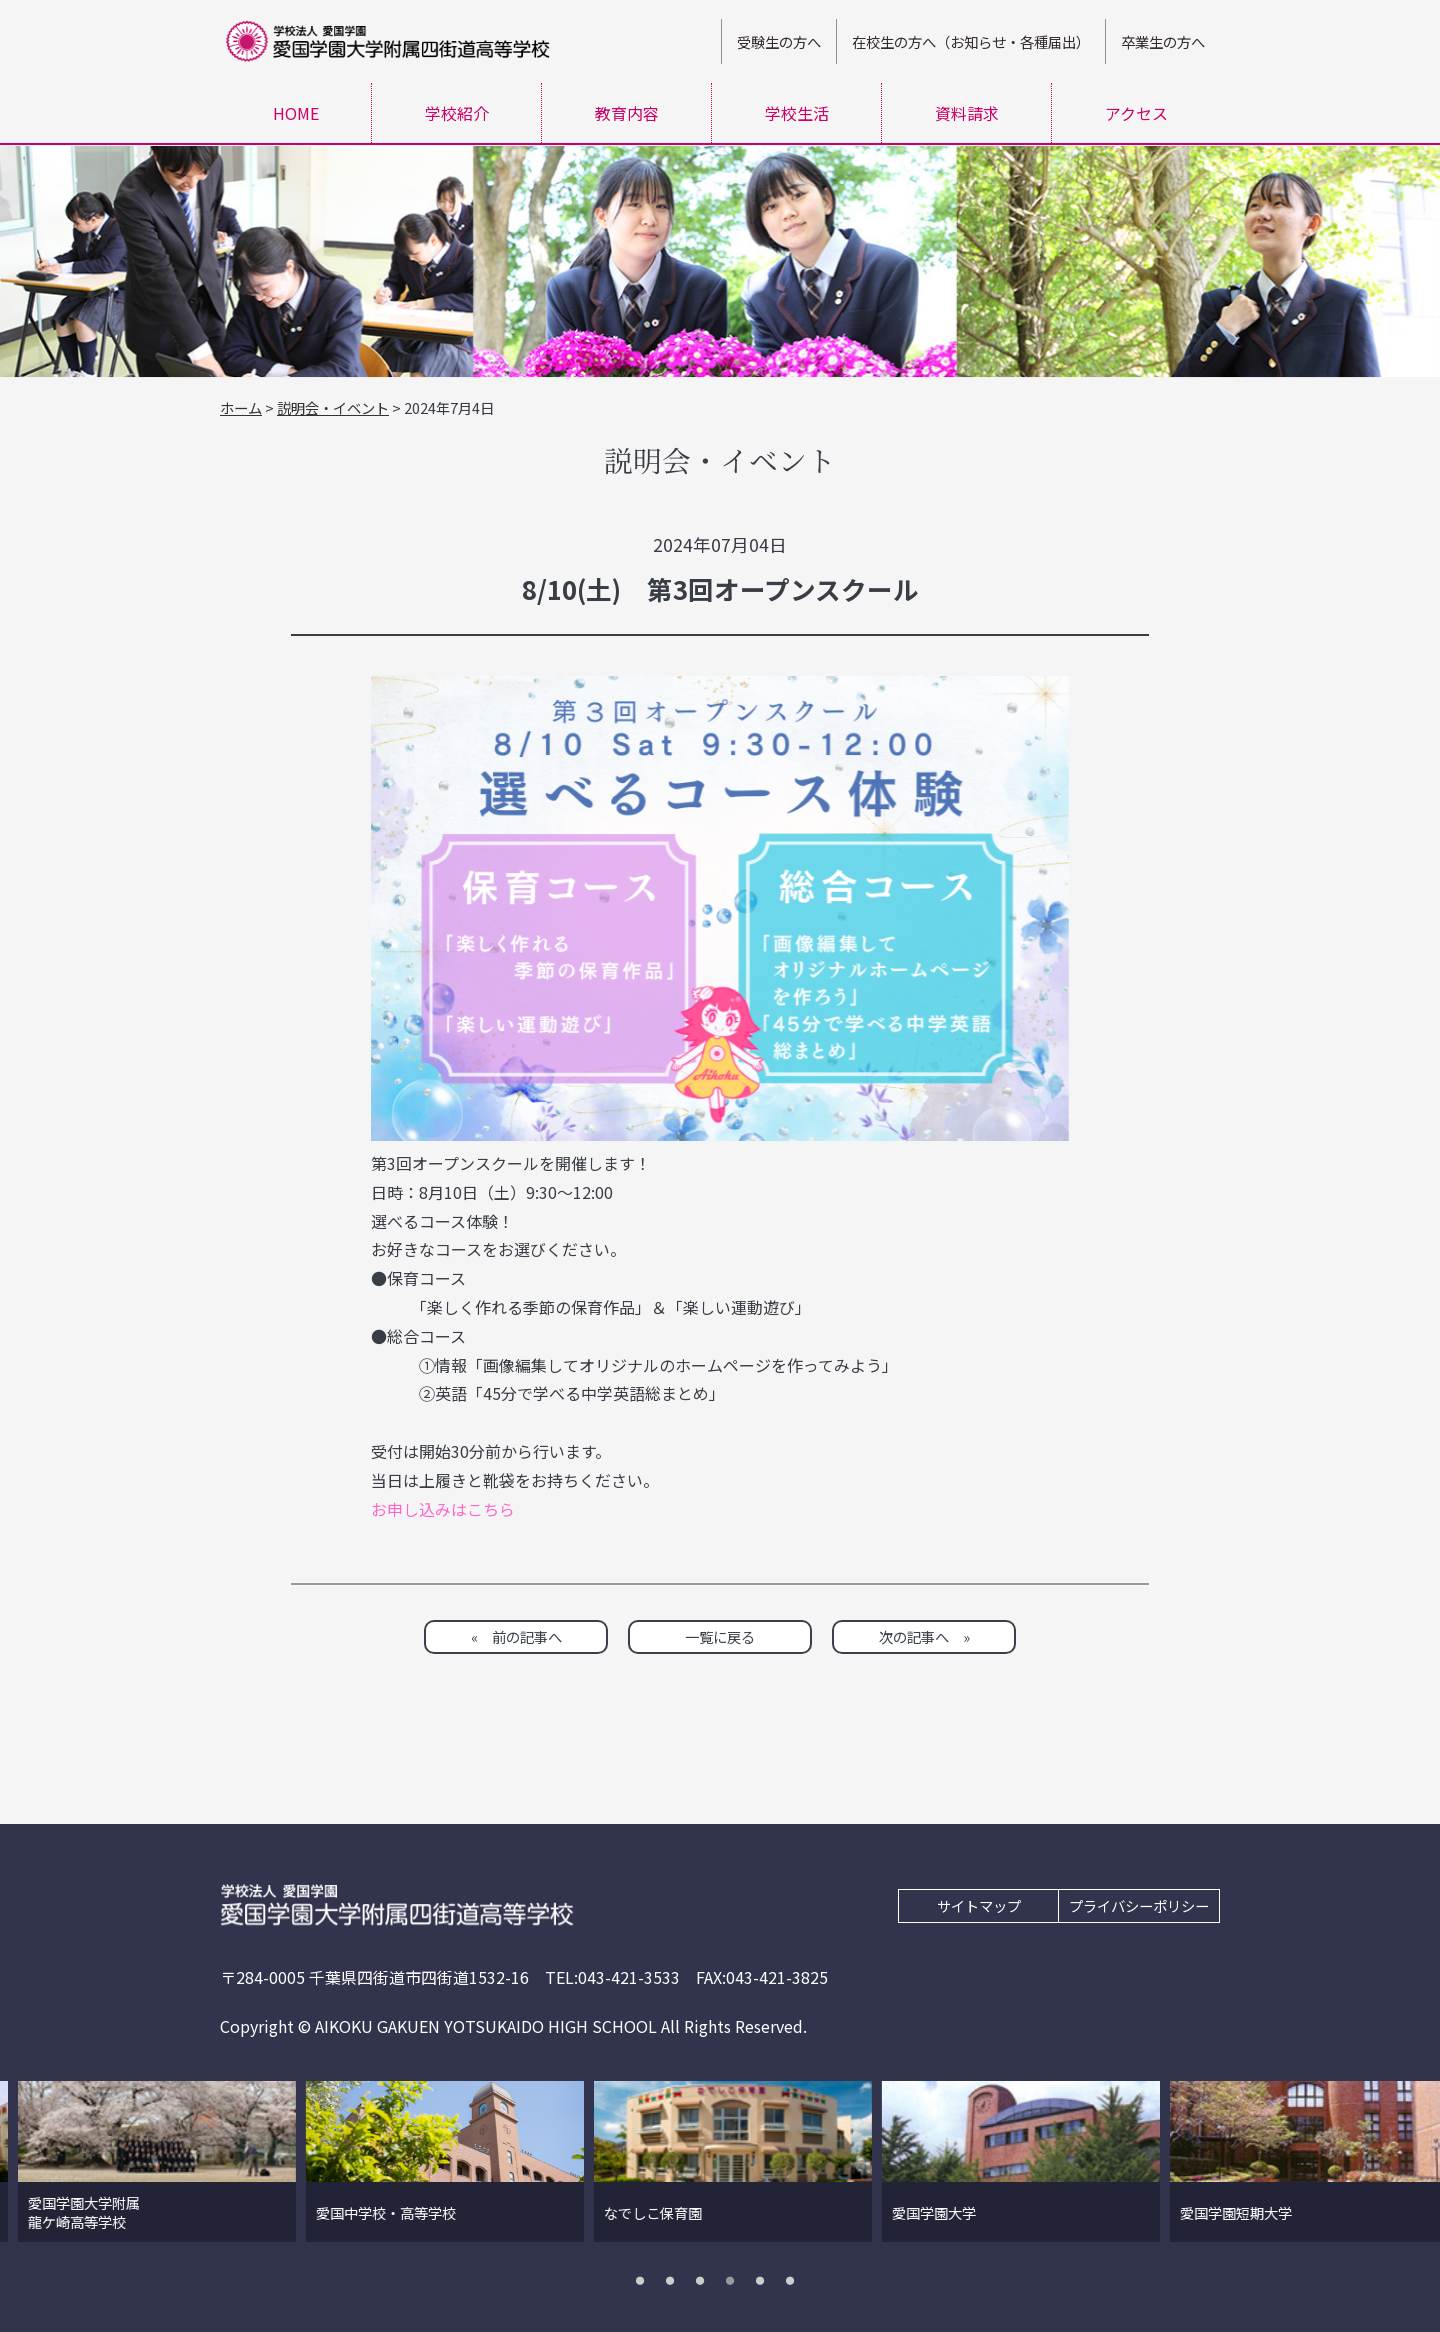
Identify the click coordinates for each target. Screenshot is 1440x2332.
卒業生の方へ (1163, 41)
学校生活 (797, 113)
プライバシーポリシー (1139, 1905)
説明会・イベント (333, 407)
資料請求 (967, 113)
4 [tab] (735, 2280)
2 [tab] (675, 2280)
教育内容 (627, 113)
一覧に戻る (720, 1636)
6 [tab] (795, 2280)
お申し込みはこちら (443, 1509)
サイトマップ (979, 1905)
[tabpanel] (273, 2161)
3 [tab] (705, 2280)
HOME (296, 113)
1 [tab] (645, 2280)
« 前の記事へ (516, 1636)
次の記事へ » (924, 1636)
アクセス (1136, 113)
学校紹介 (457, 113)
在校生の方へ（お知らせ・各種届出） (971, 41)
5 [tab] (765, 2280)
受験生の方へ (779, 41)
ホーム (241, 407)
